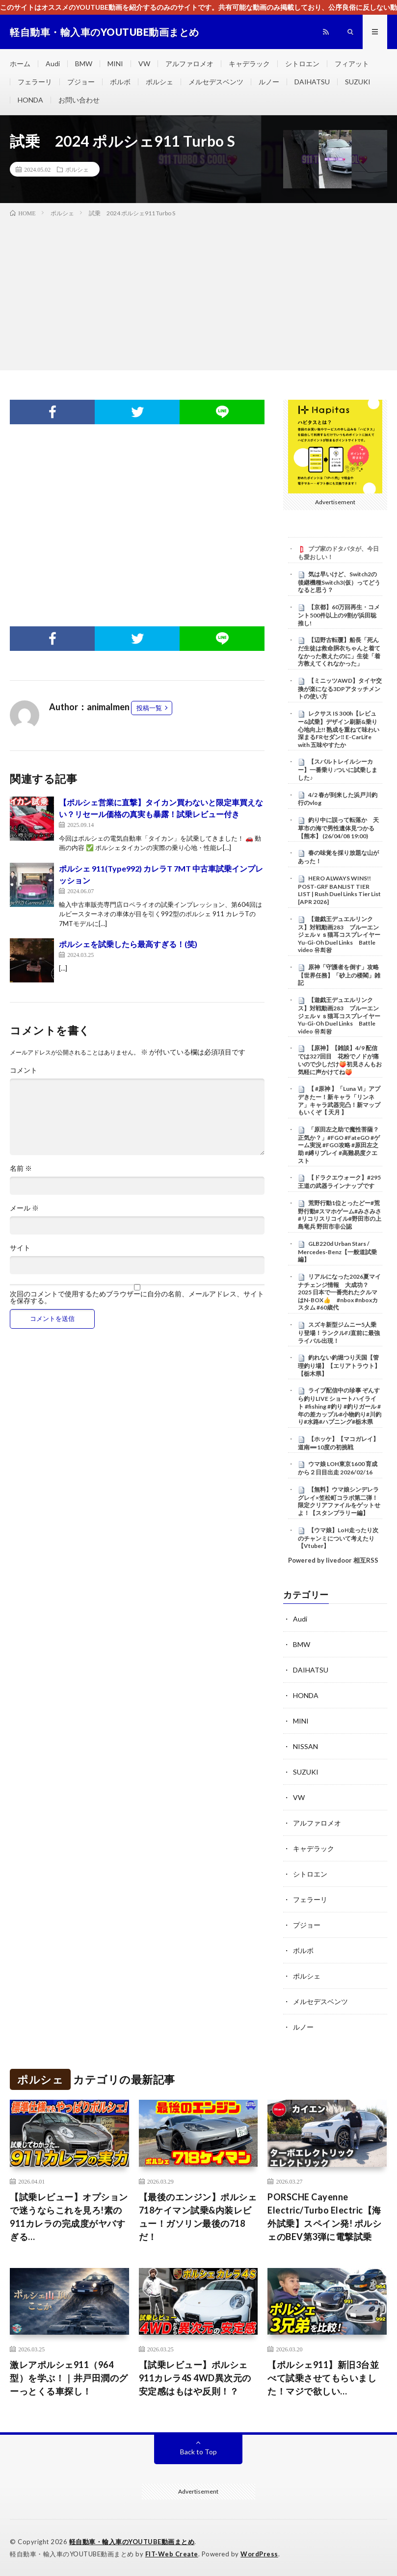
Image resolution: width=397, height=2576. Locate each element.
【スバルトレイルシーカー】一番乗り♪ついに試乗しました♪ (337, 769)
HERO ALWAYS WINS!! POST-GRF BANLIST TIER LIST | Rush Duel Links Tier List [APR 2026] (339, 890)
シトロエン (302, 63)
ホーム (20, 63)
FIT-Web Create (171, 2554)
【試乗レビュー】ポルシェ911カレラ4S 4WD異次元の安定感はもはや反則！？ (195, 2377)
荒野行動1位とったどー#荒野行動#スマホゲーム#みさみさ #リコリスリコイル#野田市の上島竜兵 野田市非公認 (339, 1214)
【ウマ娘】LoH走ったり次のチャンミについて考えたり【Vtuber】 (338, 1538)
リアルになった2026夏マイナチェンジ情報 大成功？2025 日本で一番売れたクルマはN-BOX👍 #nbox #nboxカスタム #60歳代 (339, 1292)
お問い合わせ (79, 100)
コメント (23, 1070)
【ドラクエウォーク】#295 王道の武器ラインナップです (339, 1181)
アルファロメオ (189, 63)
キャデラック (249, 63)
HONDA (30, 100)
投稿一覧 (149, 708)
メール (24, 1208)
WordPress (259, 2554)
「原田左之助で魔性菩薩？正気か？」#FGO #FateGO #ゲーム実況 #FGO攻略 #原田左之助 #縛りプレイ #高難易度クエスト (339, 1145)
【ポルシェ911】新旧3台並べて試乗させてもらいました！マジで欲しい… (323, 2377)
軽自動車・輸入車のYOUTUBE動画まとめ (132, 2542)
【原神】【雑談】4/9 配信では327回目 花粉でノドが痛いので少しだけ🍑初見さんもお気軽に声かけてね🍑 (340, 1059)
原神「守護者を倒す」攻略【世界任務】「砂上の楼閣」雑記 (339, 975)
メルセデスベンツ (215, 81)
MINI (115, 63)
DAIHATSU (312, 81)
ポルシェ (159, 81)
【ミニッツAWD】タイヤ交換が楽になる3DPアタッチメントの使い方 (340, 688)
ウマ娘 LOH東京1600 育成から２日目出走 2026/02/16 (337, 1468)
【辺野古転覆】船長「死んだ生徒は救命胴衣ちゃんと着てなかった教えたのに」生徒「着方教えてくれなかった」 (339, 651)
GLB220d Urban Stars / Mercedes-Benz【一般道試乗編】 (337, 1251)
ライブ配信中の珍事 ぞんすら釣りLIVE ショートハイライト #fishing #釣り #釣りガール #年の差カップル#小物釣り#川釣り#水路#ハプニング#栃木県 (339, 1406)
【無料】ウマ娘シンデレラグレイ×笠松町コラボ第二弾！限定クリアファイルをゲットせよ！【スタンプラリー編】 (339, 1501)
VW (144, 63)
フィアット (352, 63)
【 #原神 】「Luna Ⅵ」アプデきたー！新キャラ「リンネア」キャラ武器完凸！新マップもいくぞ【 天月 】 (339, 1100)
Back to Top (198, 2451)
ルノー (269, 81)
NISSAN (305, 1746)
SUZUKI (358, 81)
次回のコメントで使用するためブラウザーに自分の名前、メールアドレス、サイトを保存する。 (137, 1297)
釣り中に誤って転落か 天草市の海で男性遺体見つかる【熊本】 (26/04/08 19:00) (338, 828)
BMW (83, 63)
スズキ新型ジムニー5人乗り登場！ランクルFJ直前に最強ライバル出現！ (339, 1332)
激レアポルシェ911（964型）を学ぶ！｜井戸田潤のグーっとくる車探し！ (69, 2377)
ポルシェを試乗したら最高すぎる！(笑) (128, 944)
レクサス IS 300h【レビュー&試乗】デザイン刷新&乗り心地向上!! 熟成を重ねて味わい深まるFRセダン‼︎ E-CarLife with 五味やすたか (338, 729)
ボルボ (120, 81)
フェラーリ (35, 81)
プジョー (81, 81)
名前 (21, 1168)
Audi (53, 63)
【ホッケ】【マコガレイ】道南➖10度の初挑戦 (338, 1443)
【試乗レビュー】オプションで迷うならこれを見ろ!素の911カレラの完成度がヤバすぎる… (69, 2216)
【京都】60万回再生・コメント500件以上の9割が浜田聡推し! (339, 615)
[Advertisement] (198, 292)
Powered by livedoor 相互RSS (333, 1560)
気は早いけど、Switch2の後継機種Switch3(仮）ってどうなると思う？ (339, 582)
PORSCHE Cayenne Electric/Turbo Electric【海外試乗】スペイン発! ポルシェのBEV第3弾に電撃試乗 (324, 2216)
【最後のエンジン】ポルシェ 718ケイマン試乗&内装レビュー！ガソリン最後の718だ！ (198, 2216)
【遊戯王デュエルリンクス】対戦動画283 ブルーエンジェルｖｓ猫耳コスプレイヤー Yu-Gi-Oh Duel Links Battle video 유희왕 (342, 934)
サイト (20, 1247)
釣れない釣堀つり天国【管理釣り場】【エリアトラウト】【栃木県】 (339, 1365)
